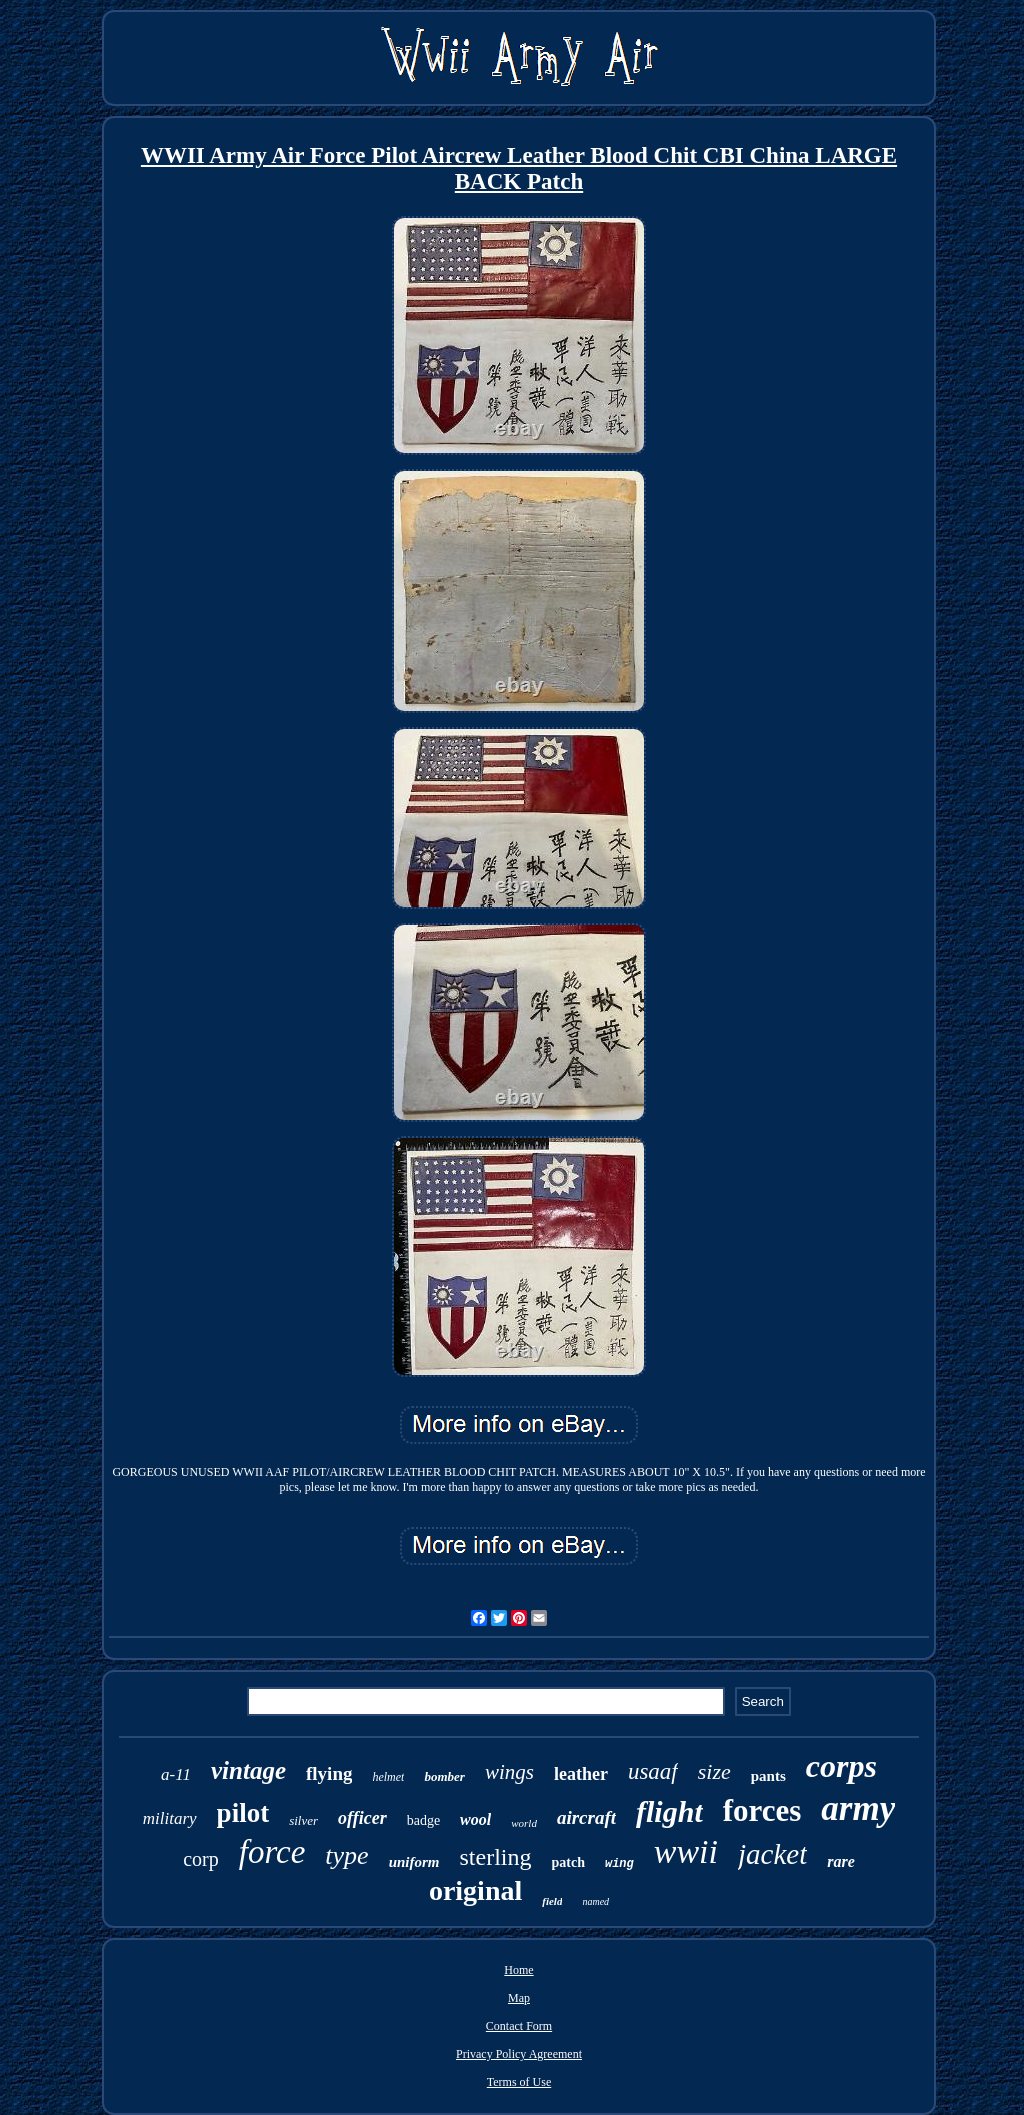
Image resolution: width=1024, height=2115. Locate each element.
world (524, 1823)
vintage (248, 1770)
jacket (772, 1854)
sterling (496, 1857)
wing (619, 1864)
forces (762, 1810)
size (714, 1771)
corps (841, 1766)
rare (841, 1861)
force (272, 1852)
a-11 (176, 1774)
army (858, 1808)
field (552, 1901)
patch (568, 1862)
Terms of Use (519, 2082)
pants (768, 1776)
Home (518, 1970)
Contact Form (519, 2026)
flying (329, 1773)
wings (509, 1772)
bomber (444, 1776)
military (170, 1818)
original (475, 1890)
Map (519, 1998)
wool (475, 1819)
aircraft (586, 1817)
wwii (686, 1851)
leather (581, 1774)
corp (201, 1859)
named (595, 1901)
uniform (414, 1862)
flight (669, 1811)
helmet (388, 1777)
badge (423, 1820)
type (346, 1855)
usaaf (653, 1771)
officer (362, 1818)
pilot (243, 1813)
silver (303, 1820)
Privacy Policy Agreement (519, 2054)
